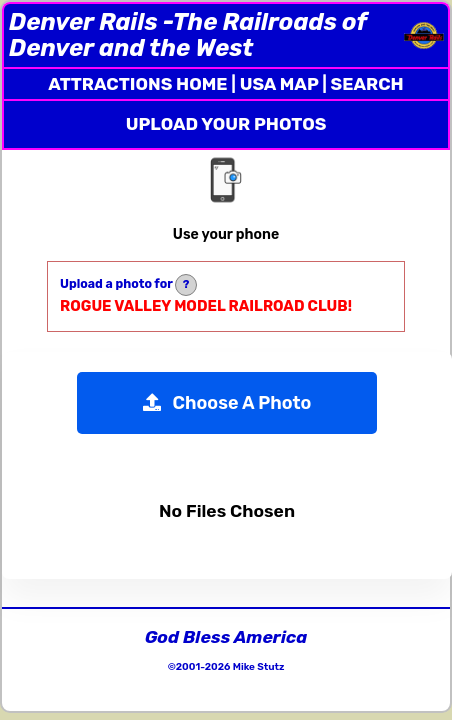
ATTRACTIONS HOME (137, 84)
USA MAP (279, 84)
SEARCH (367, 84)
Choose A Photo (227, 403)
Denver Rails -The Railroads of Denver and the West (188, 35)
